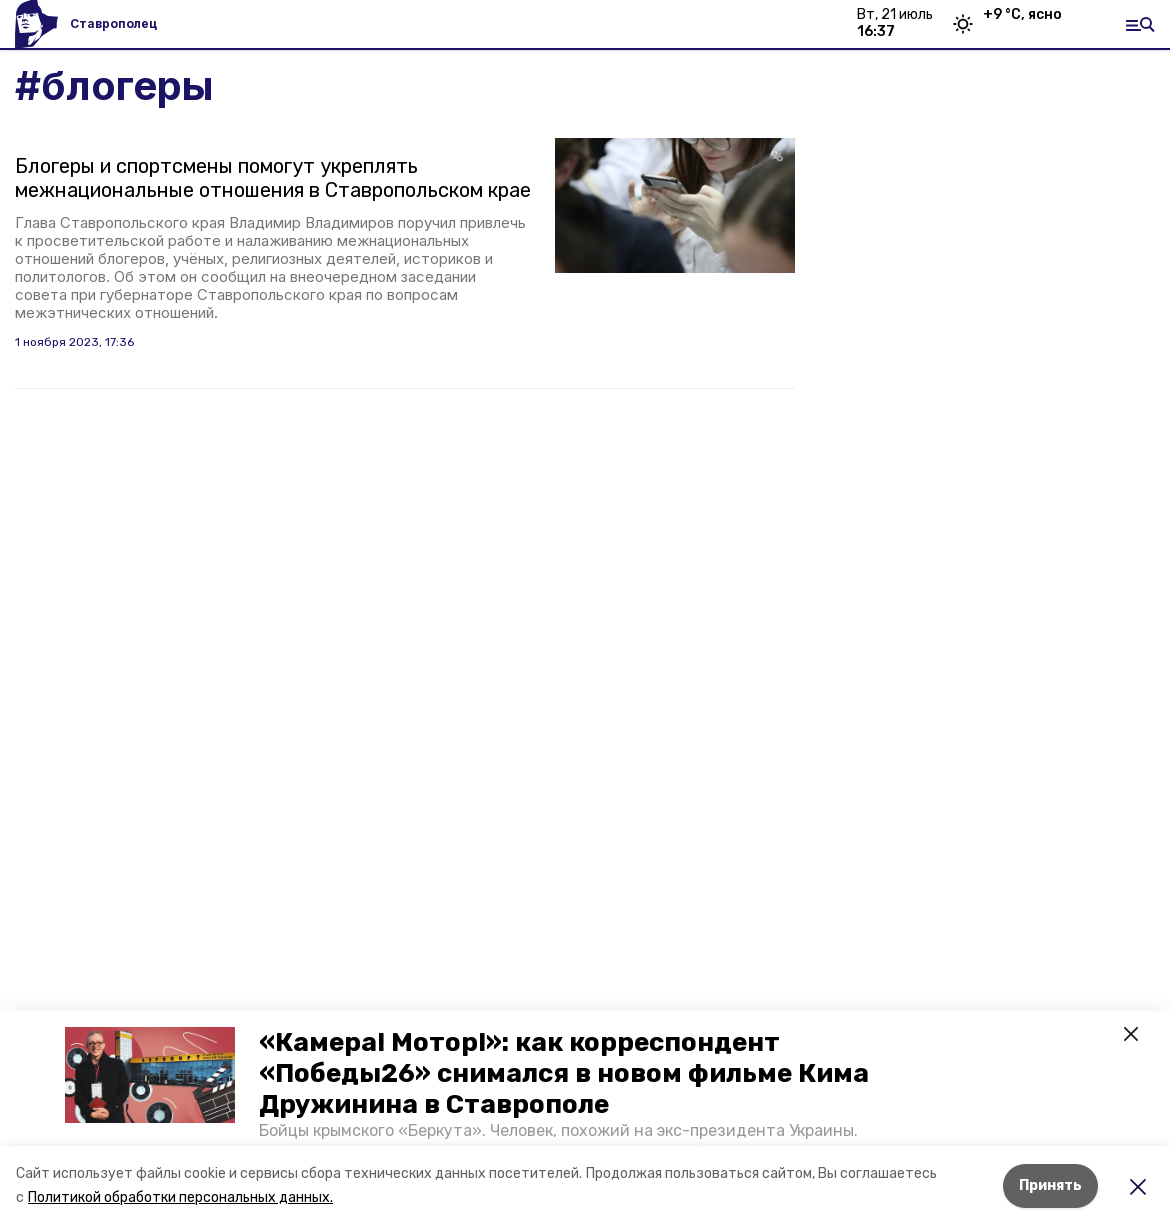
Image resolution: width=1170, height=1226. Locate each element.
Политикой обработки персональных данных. (180, 1197)
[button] (150, 1075)
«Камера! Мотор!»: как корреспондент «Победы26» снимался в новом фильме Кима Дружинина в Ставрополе (564, 1073)
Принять (1050, 1185)
